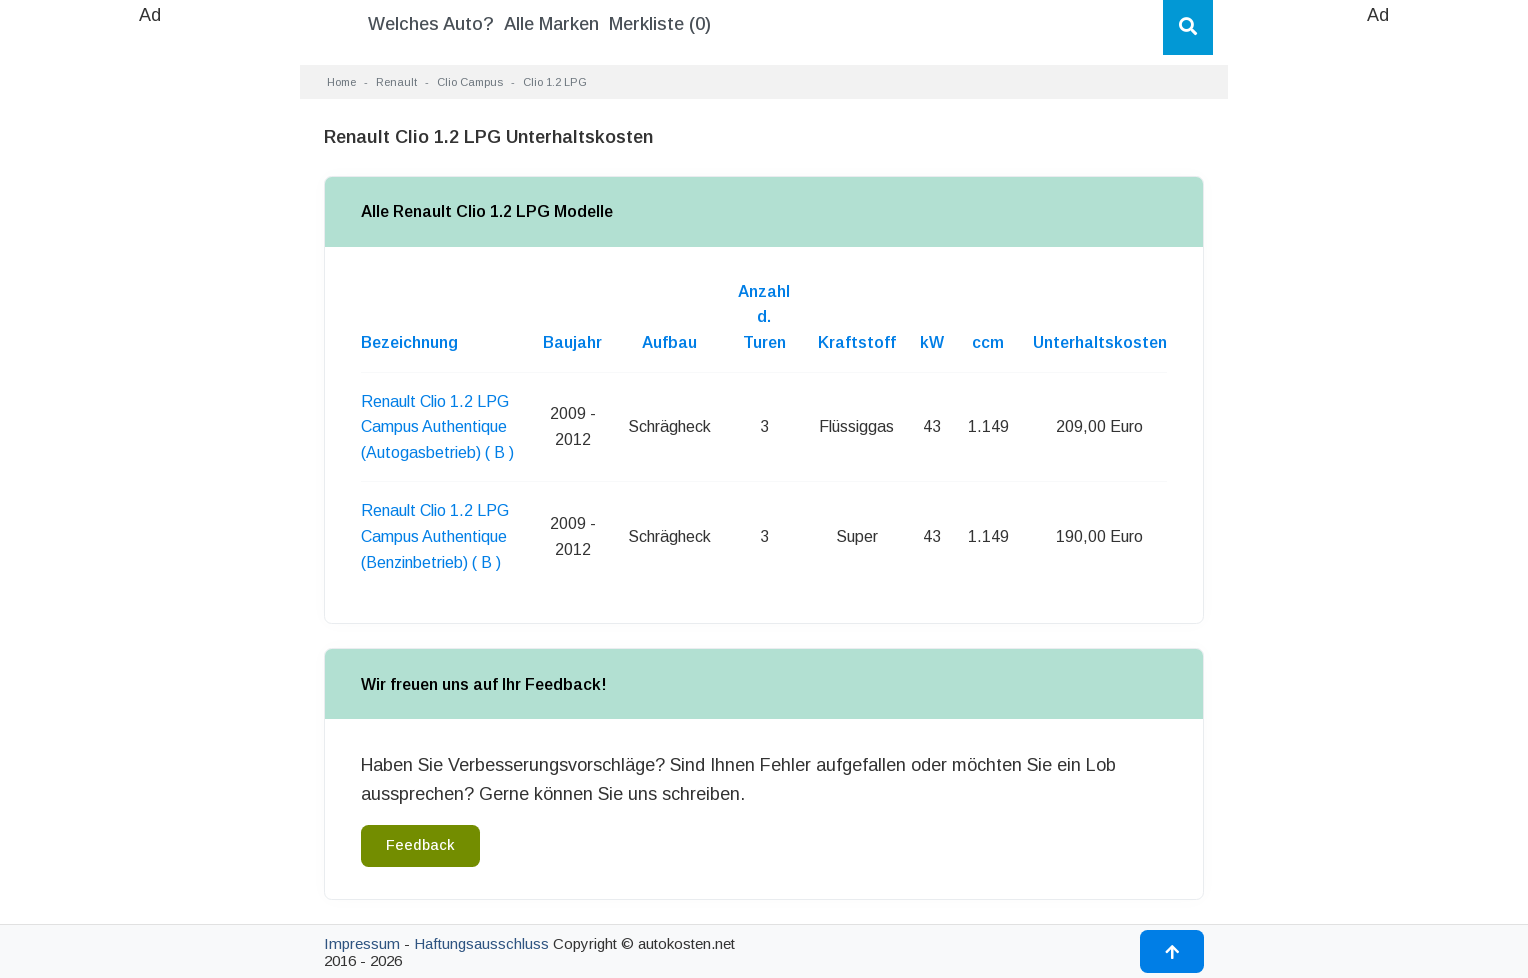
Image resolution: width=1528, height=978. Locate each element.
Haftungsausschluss (481, 943)
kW (932, 342)
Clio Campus (470, 82)
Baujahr (572, 342)
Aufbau (669, 342)
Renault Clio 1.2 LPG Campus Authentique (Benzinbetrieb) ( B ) (435, 536)
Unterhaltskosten (1100, 342)
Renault (396, 82)
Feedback (420, 845)
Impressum (362, 943)
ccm (988, 342)
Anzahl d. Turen (764, 317)
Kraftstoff (857, 342)
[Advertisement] (150, 330)
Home (341, 82)
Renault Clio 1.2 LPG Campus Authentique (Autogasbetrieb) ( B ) (437, 427)
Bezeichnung (409, 342)
